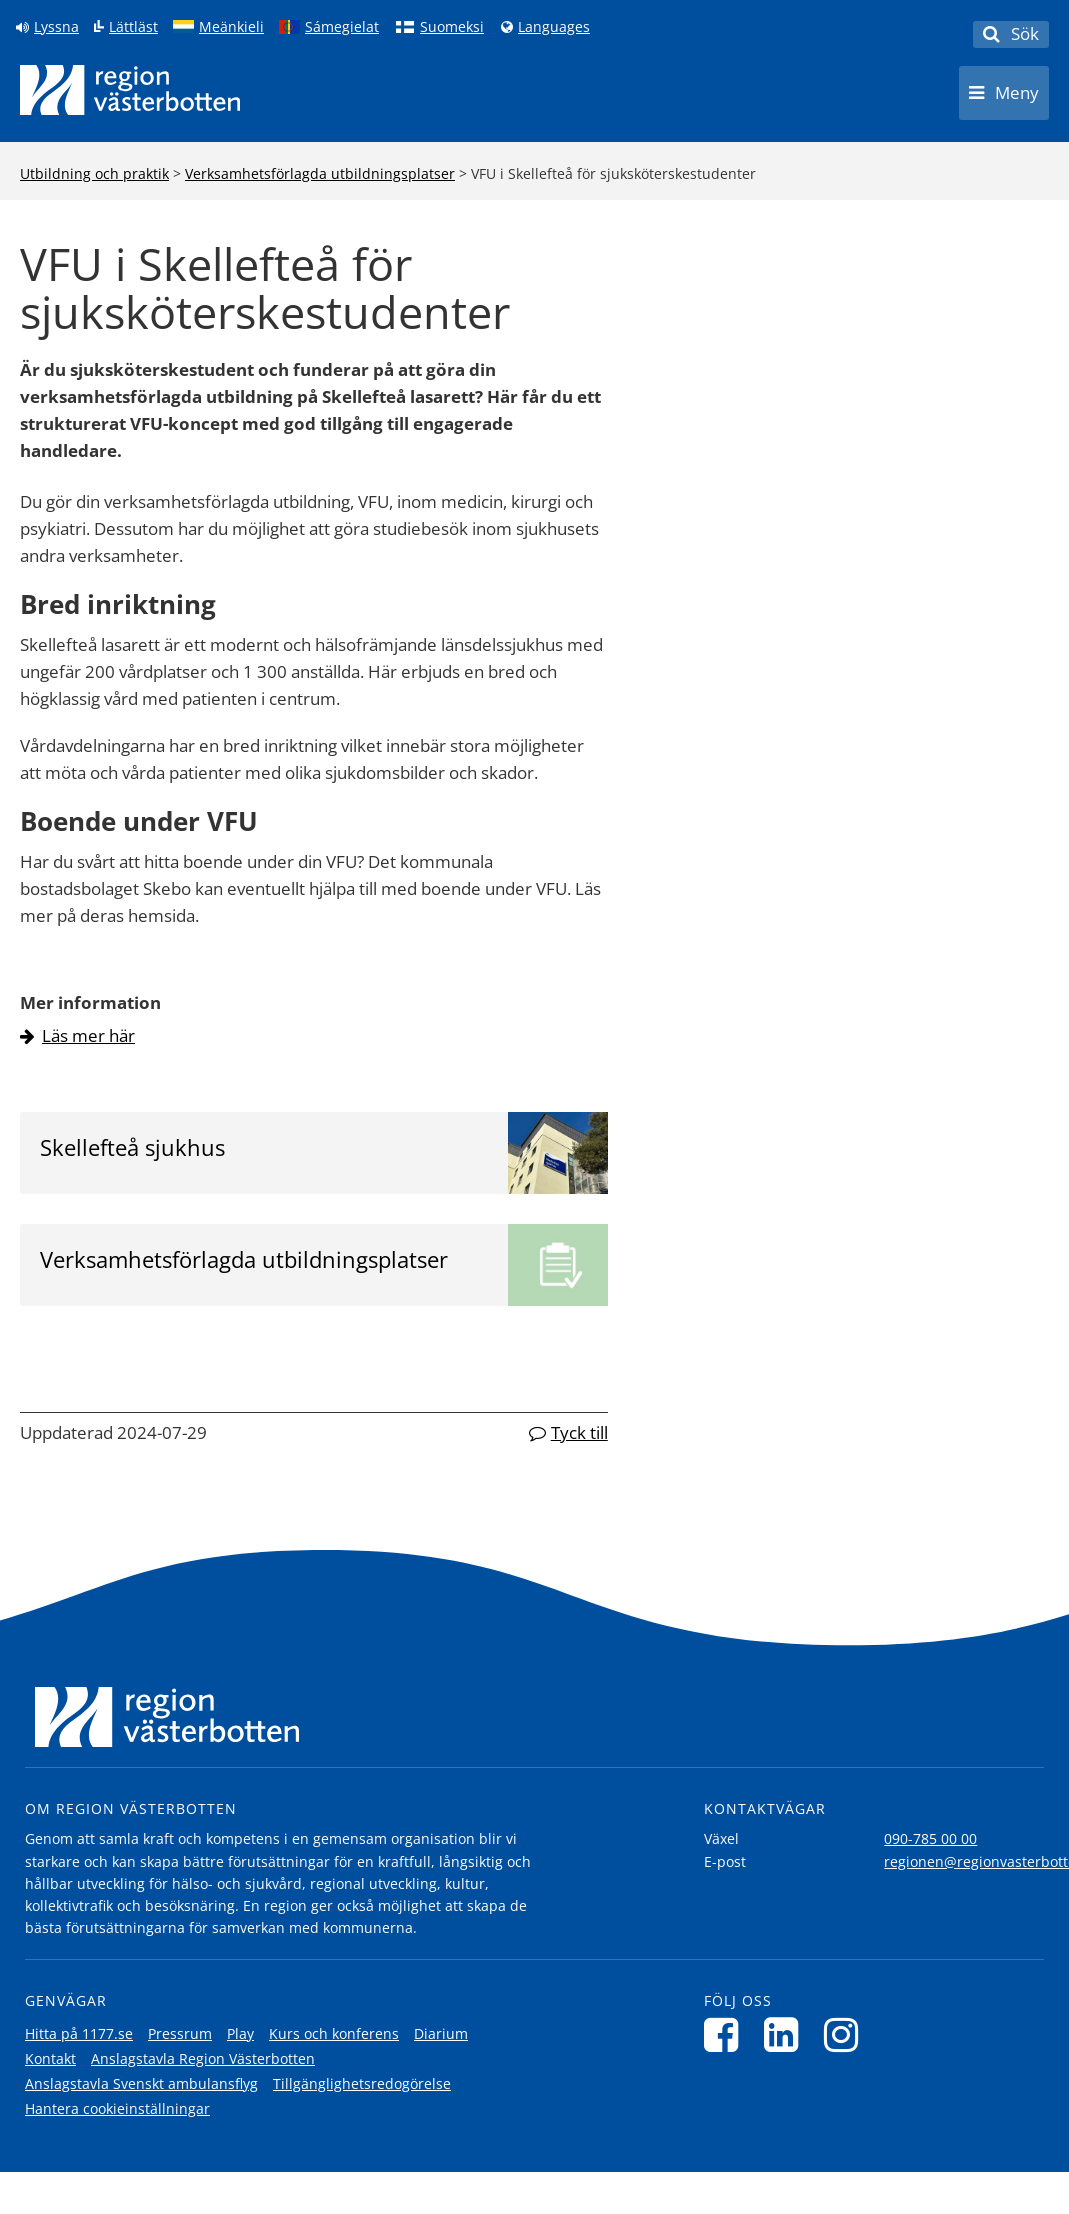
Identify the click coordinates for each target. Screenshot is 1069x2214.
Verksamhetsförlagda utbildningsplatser (320, 173)
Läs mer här (88, 1035)
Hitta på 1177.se (79, 2033)
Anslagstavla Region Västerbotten (203, 2058)
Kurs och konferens (334, 2033)
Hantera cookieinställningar (117, 2108)
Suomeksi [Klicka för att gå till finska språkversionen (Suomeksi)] (452, 27)
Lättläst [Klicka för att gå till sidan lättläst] (133, 27)
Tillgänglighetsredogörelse (362, 2083)
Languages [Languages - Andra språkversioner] (554, 27)
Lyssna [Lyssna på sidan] (56, 27)
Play (240, 2033)
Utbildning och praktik (94, 173)
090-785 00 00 (930, 1838)
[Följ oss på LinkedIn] (786, 2034)
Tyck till (579, 1432)
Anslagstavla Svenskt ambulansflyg (141, 2083)
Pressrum (180, 2033)
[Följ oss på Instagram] (846, 2034)
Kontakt (50, 2058)
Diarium (441, 2033)
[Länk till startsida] (130, 90)
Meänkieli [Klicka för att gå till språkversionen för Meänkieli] (231, 27)
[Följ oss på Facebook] (726, 2034)
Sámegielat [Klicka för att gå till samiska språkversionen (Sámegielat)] (342, 27)
